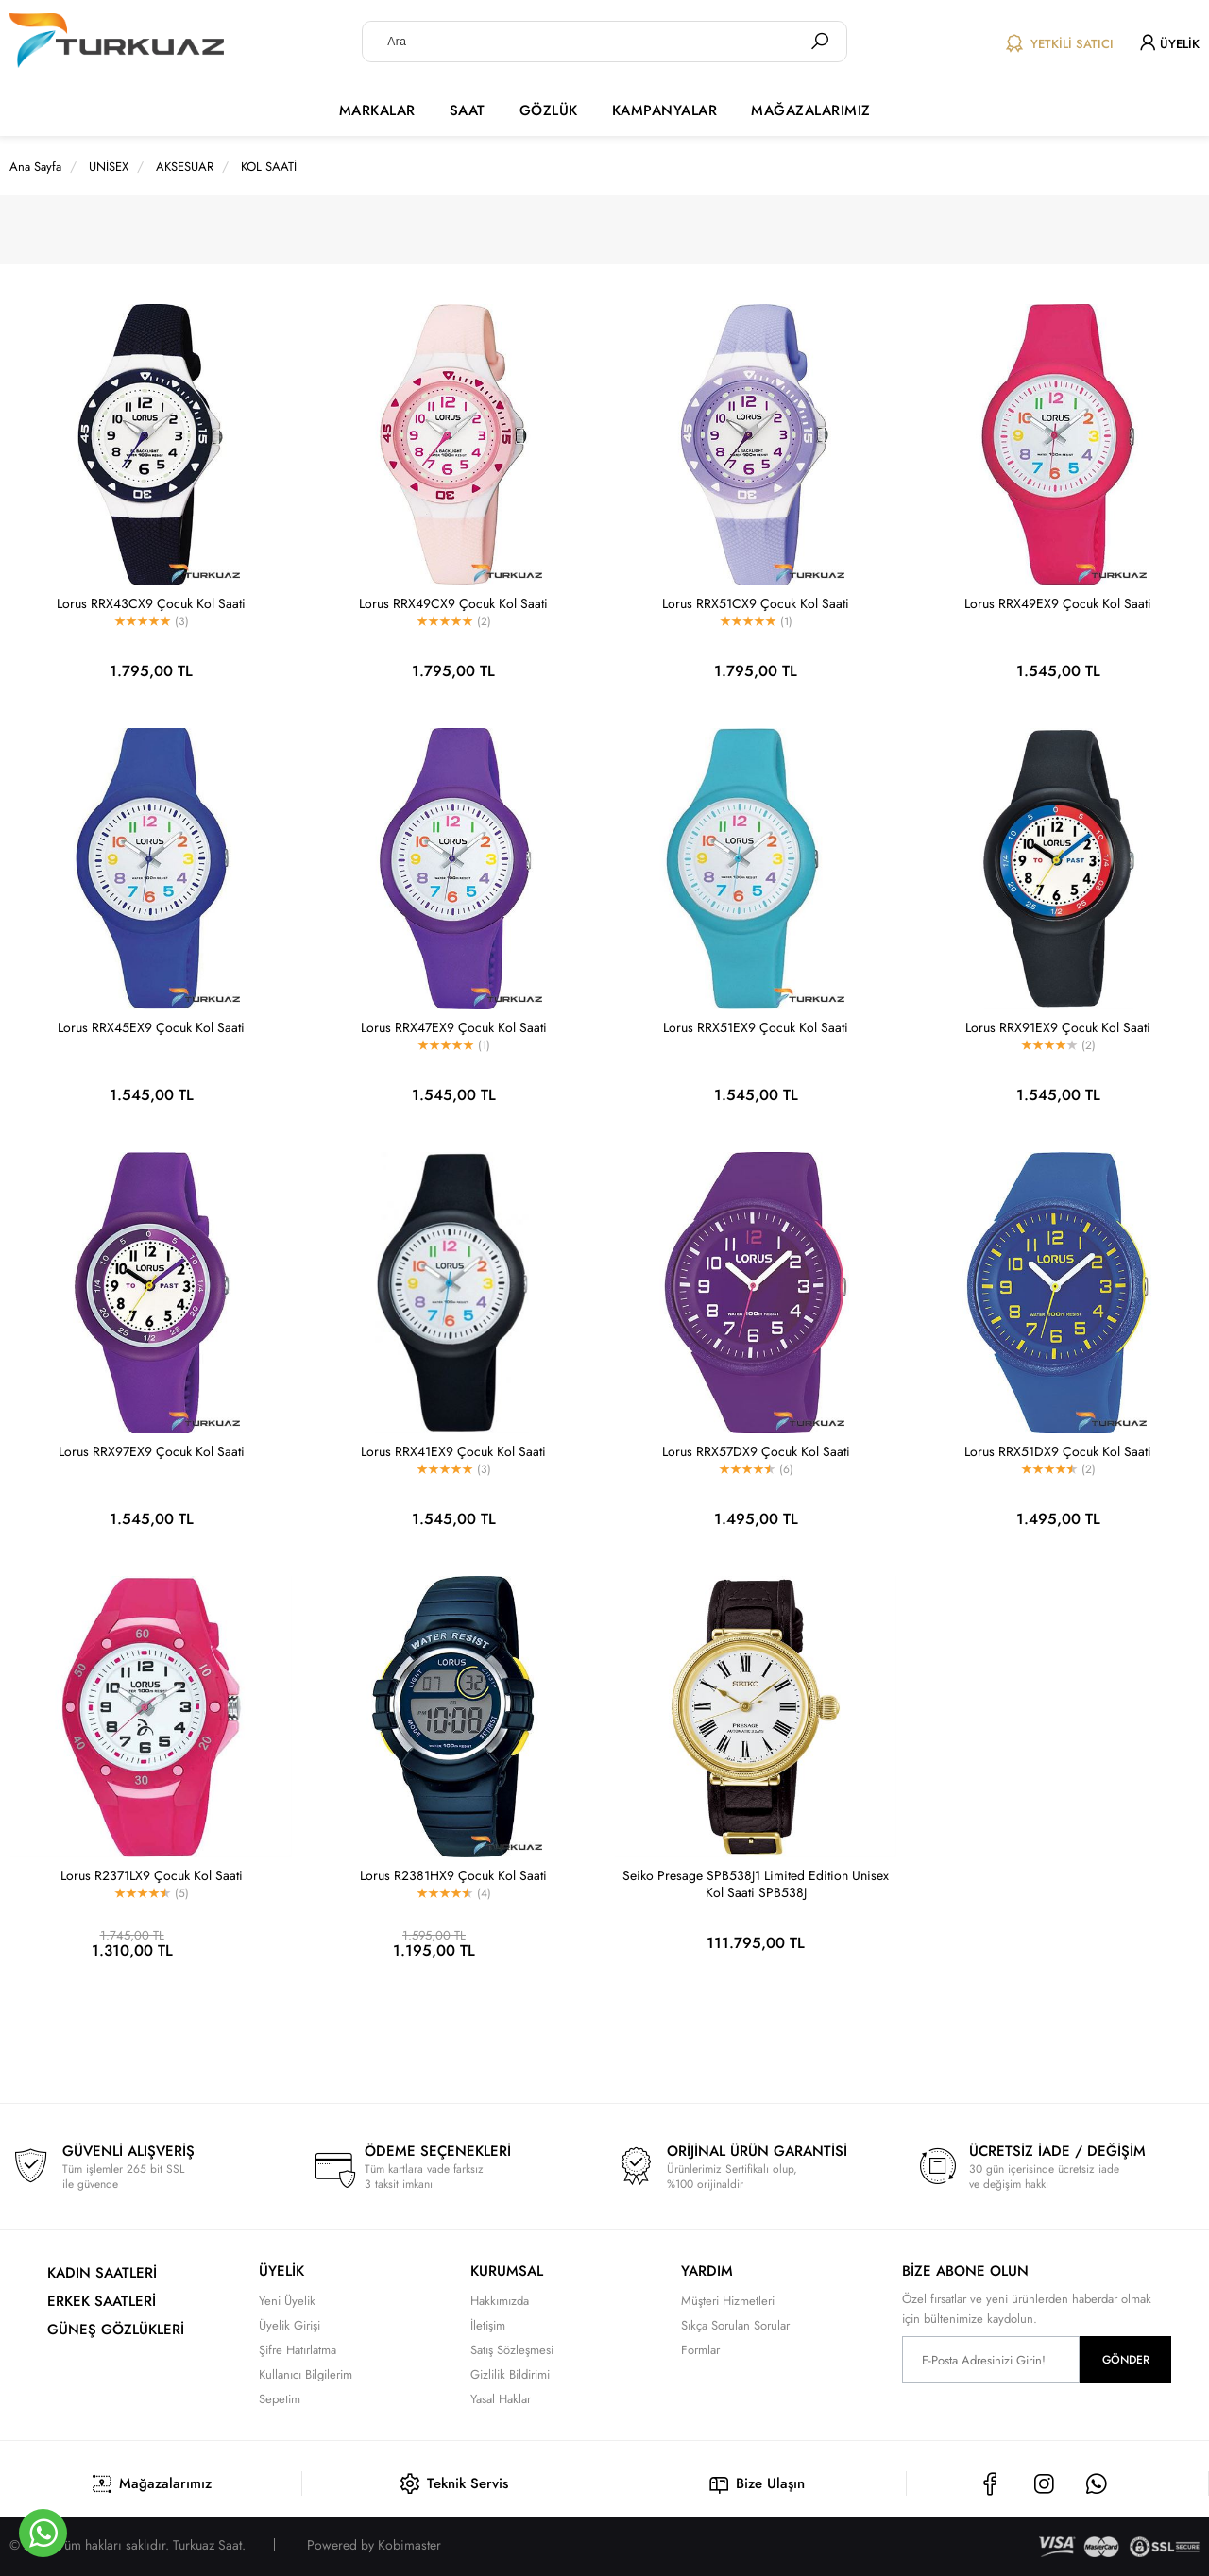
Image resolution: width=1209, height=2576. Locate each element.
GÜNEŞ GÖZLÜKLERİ (115, 2329)
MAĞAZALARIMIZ (811, 110)
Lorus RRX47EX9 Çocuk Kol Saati (454, 1027)
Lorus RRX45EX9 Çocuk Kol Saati (151, 1027)
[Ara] (819, 41)
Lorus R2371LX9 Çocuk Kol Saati (151, 1875)
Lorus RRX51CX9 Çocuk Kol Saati (755, 603)
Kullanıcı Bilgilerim (305, 2374)
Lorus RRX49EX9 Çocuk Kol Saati (1057, 603)
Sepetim (279, 2399)
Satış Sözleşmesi (511, 2350)
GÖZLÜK (548, 110)
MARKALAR (377, 110)
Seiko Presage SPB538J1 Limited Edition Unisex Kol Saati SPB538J (755, 1884)
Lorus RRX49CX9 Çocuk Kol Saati (453, 603)
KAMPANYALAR (665, 110)
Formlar (700, 2350)
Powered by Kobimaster (374, 2544)
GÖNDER (1125, 2359)
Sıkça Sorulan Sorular (735, 2325)
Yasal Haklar (500, 2399)
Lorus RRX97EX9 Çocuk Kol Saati (152, 1451)
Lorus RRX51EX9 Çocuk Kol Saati (755, 1027)
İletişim (487, 2325)
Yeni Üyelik (287, 2301)
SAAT (467, 110)
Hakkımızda (499, 2301)
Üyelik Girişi (289, 2325)
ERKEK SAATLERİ (101, 2301)
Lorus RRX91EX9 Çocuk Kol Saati (1057, 1027)
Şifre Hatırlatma (297, 2350)
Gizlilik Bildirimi (510, 2374)
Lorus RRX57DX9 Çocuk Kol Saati (756, 1451)
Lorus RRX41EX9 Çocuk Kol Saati (453, 1451)
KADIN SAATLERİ (102, 2272)
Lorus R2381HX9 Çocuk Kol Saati (453, 1875)
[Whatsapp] (43, 2533)
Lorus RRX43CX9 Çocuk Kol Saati (151, 603)
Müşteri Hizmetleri (728, 2301)
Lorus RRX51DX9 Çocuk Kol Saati (1057, 1451)
